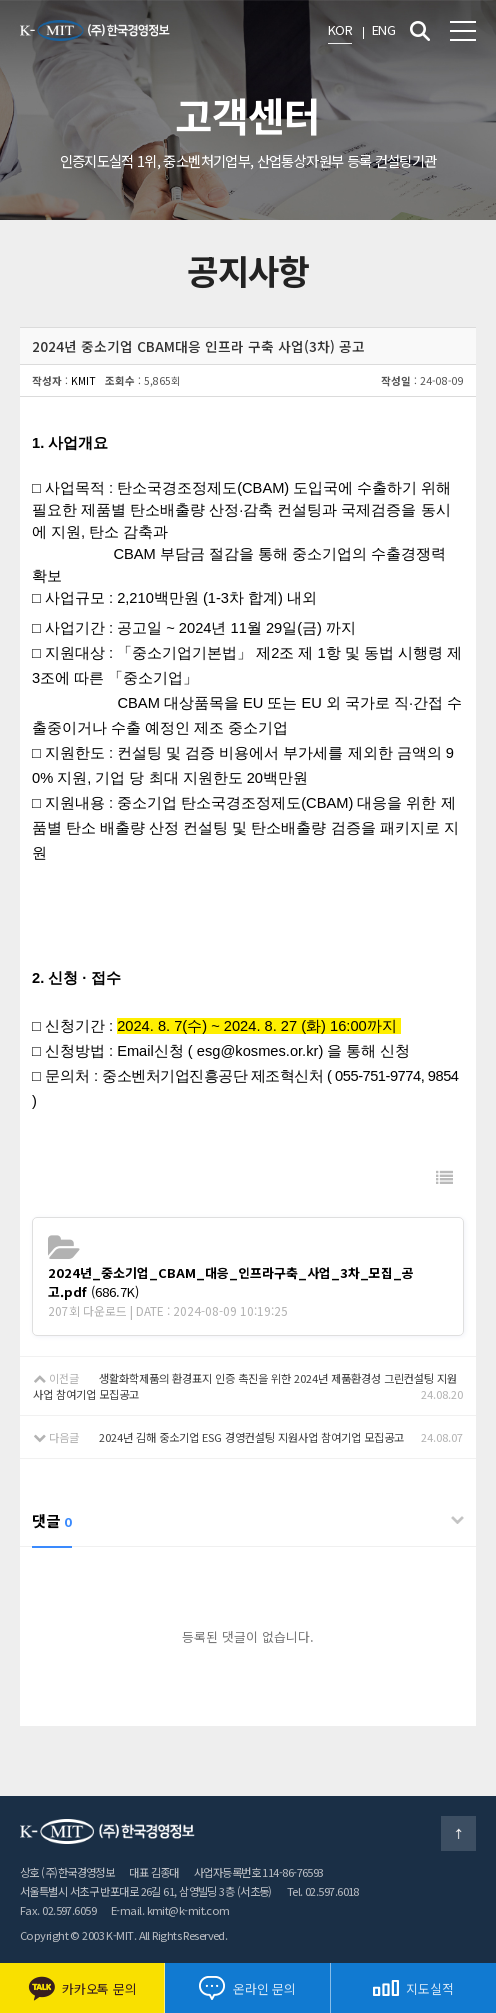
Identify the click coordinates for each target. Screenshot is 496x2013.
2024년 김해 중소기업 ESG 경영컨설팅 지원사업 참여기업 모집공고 (251, 1437)
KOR (340, 29)
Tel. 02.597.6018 (323, 1891)
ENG (383, 29)
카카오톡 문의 (82, 1988)
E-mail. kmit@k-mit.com (170, 1910)
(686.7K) (231, 1282)
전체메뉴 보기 (463, 31)
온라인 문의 (247, 1988)
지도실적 (413, 1988)
